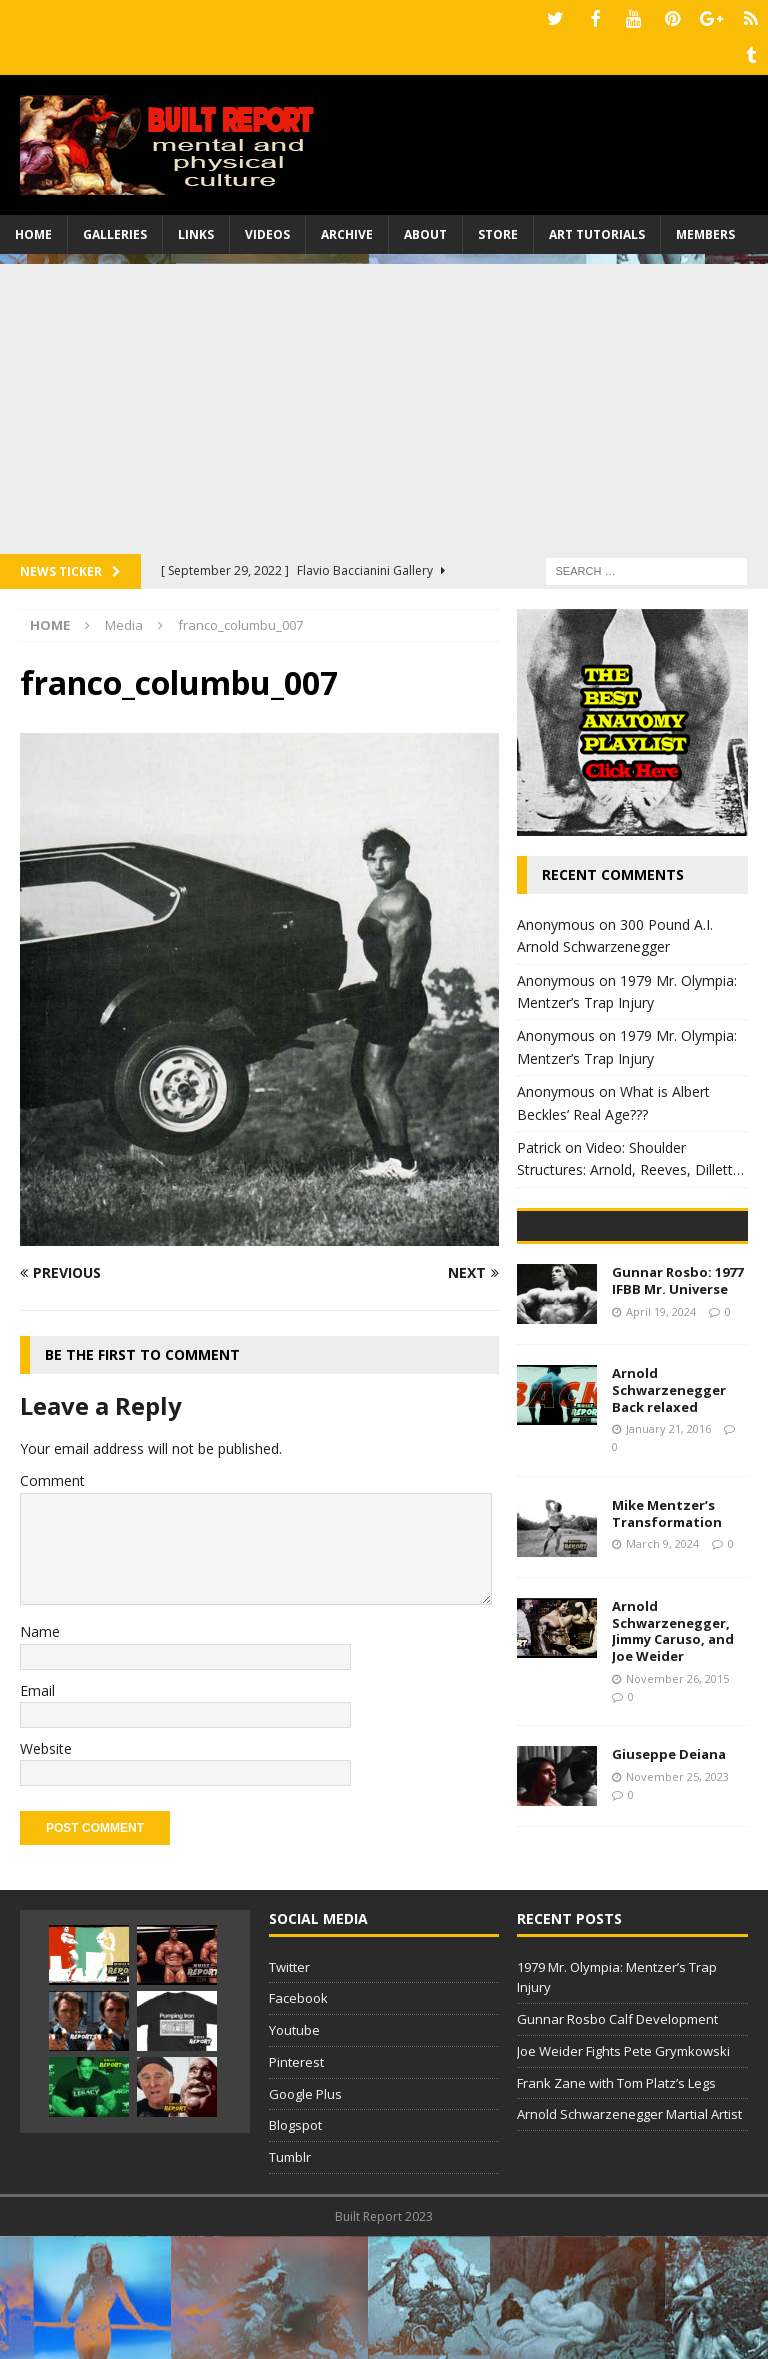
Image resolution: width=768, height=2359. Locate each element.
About (425, 229)
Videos (267, 229)
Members (705, 229)
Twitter (289, 2089)
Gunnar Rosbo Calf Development (617, 2142)
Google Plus (305, 2217)
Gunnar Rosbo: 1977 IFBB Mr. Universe (677, 1426)
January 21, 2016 (668, 1574)
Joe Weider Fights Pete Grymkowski (623, 2174)
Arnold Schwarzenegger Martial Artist (629, 2237)
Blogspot (295, 2248)
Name (40, 1626)
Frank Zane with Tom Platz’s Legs (616, 2206)
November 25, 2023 (677, 1922)
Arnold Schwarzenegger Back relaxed (669, 1536)
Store (498, 229)
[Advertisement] (384, 399)
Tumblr (290, 2280)
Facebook (298, 2121)
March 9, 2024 (662, 1689)
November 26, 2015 (677, 1824)
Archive (347, 229)
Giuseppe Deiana (669, 1900)
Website (46, 1743)
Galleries (115, 229)
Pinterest (296, 2185)
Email (37, 1685)
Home (33, 229)
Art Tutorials (597, 229)
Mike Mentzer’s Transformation (667, 1658)
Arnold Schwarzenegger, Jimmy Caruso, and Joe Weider (673, 1776)
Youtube (294, 2153)
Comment (52, 1476)
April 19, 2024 (661, 1456)
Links (196, 229)
